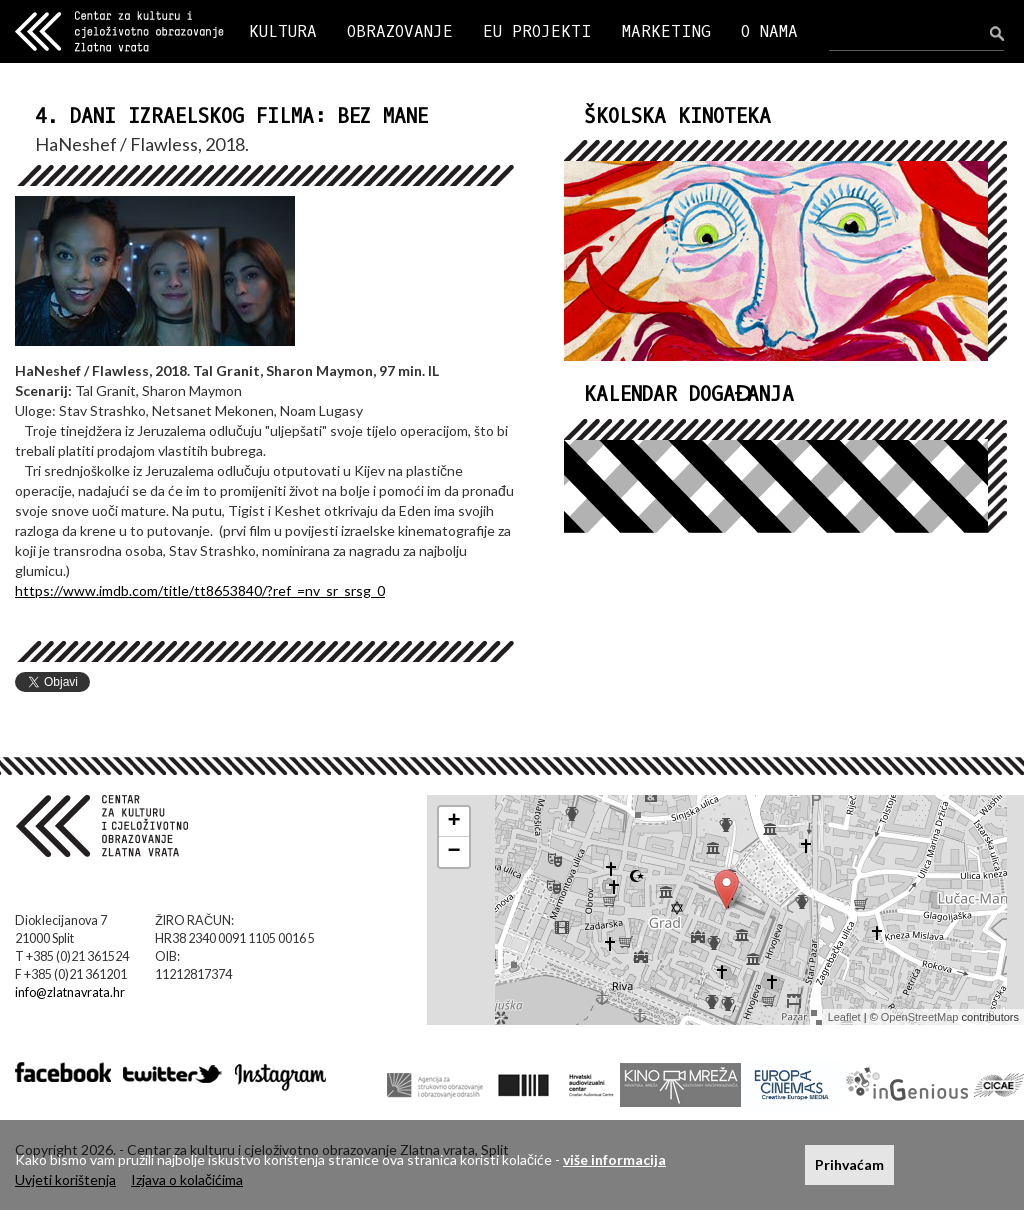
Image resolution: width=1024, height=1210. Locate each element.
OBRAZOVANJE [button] (400, 31)
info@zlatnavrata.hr (70, 992)
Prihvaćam (849, 1164)
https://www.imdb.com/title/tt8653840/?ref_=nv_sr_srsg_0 (200, 590)
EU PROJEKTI (537, 31)
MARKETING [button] (666, 31)
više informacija (614, 1159)
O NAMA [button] (769, 31)
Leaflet (844, 1017)
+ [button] (454, 822)
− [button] (454, 852)
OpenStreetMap (920, 1017)
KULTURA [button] (283, 31)
